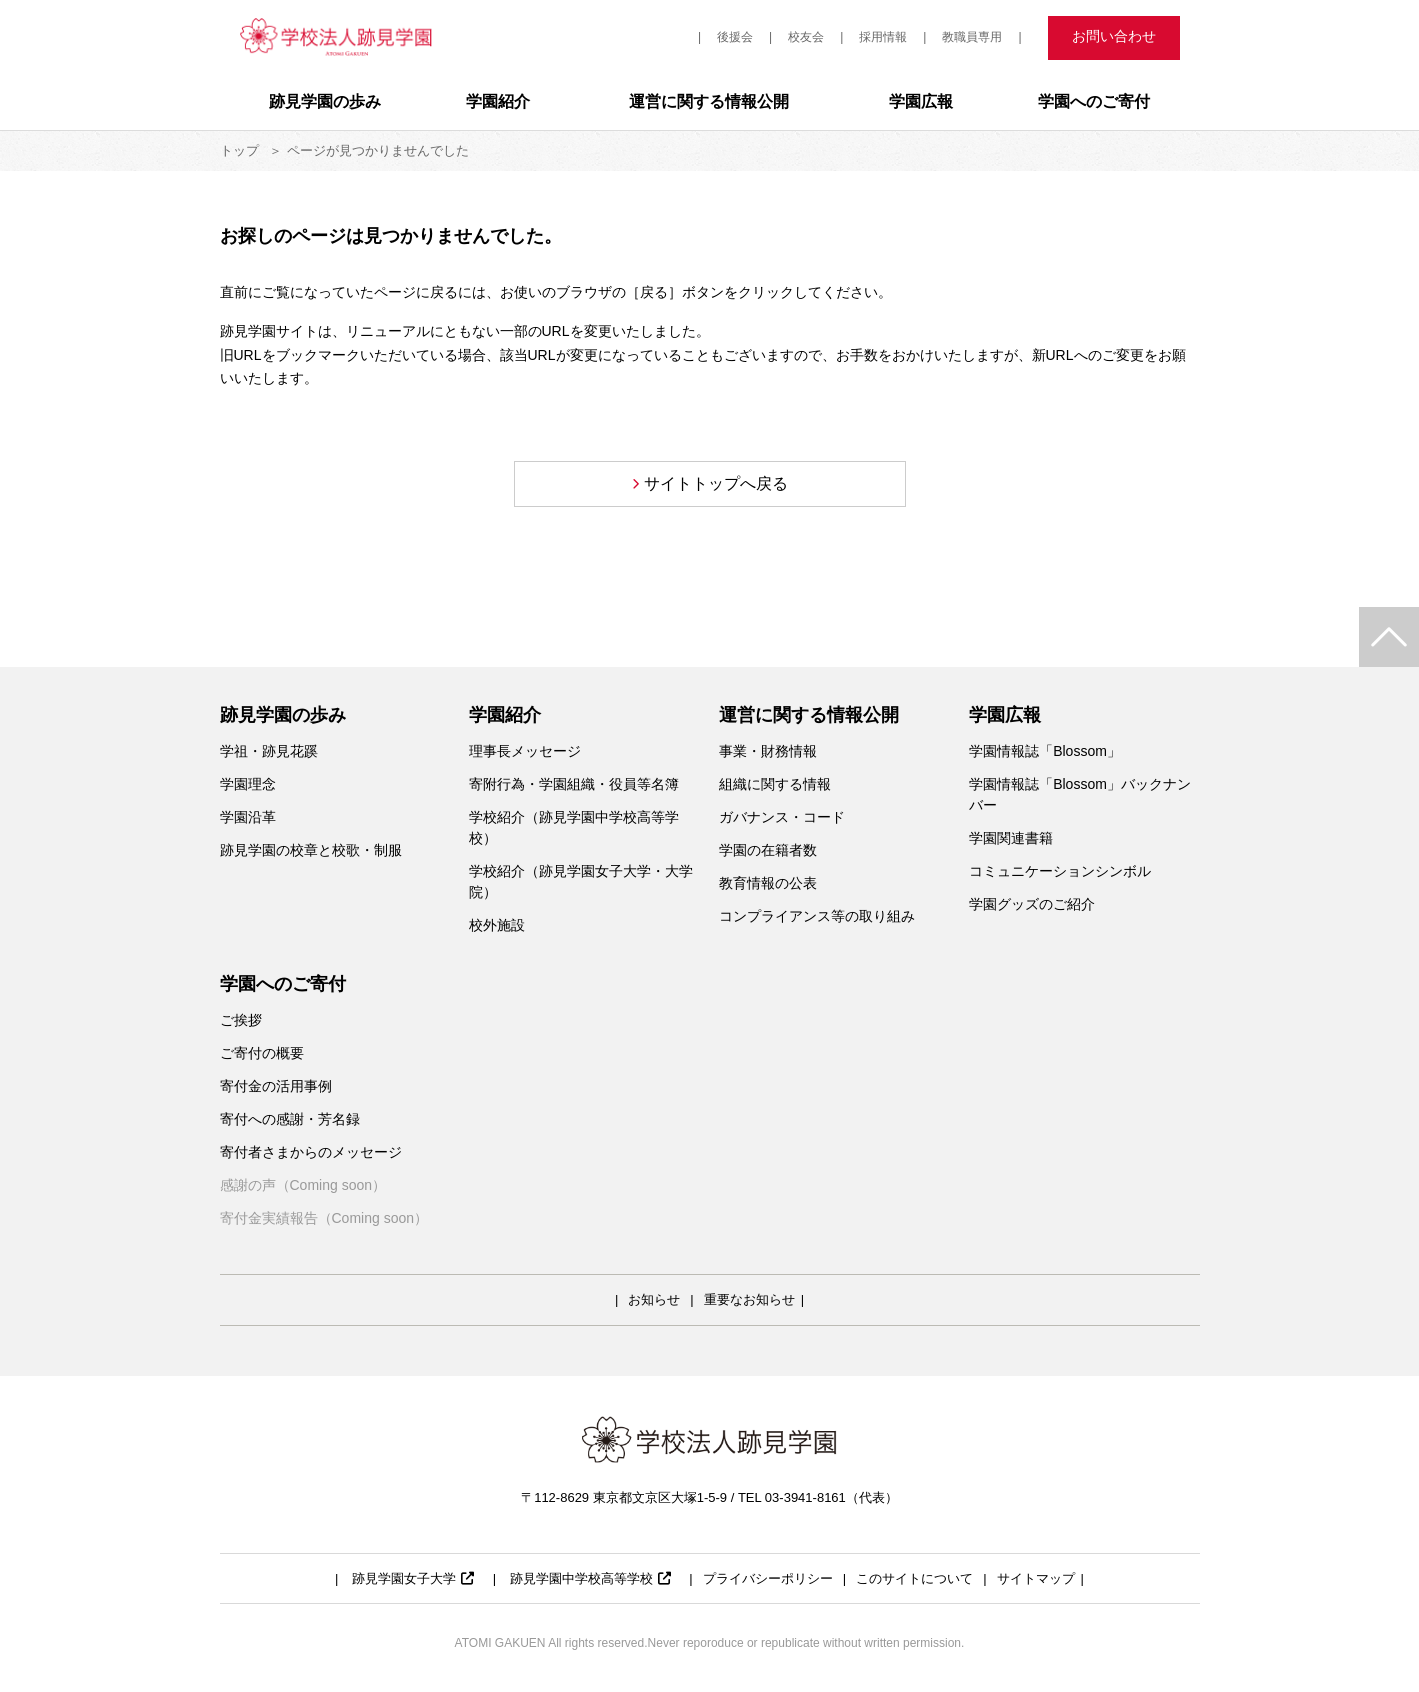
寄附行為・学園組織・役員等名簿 (574, 784)
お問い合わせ (1114, 36)
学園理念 (248, 784)
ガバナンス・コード (782, 817)
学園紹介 (498, 101)
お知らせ (654, 1299)
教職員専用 (972, 37)
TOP (1389, 637)
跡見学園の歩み (325, 101)
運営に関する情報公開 (709, 101)
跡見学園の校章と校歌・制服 (311, 850)
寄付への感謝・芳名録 (290, 1119)
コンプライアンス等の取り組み (817, 916)
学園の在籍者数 (768, 850)
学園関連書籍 (1011, 838)
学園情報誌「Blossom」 (1045, 751)
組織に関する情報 (775, 784)
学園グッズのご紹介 (1032, 904)
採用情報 (883, 37)
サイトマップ (1036, 1578)
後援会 (735, 37)
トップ (239, 150)
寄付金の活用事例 (283, 1086)
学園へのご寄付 (1094, 101)
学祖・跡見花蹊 (269, 751)
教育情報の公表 (768, 883)
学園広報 (921, 101)
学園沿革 (248, 817)
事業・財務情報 (768, 751)
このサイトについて (914, 1578)
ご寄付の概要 (262, 1053)
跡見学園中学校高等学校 (590, 1578)
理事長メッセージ (525, 751)
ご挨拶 (241, 1020)
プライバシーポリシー (768, 1578)
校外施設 (497, 925)
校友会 (806, 37)
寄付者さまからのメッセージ (311, 1152)
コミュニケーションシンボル (1060, 871)
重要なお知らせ (749, 1299)
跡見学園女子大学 (413, 1578)
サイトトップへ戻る (716, 483)
